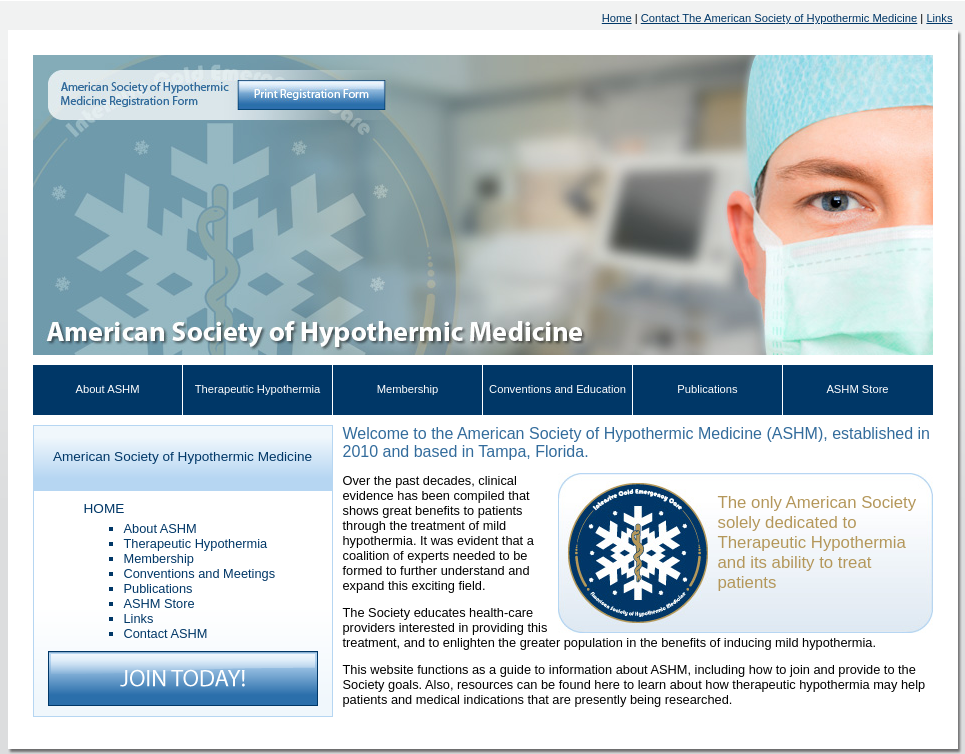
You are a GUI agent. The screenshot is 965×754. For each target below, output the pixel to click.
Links (939, 18)
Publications (707, 389)
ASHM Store (857, 389)
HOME (104, 508)
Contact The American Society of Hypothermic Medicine (779, 18)
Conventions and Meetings (200, 573)
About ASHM (107, 389)
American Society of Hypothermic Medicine (182, 456)
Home (617, 18)
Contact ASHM (166, 633)
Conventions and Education (557, 389)
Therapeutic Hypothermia (258, 389)
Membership (408, 389)
